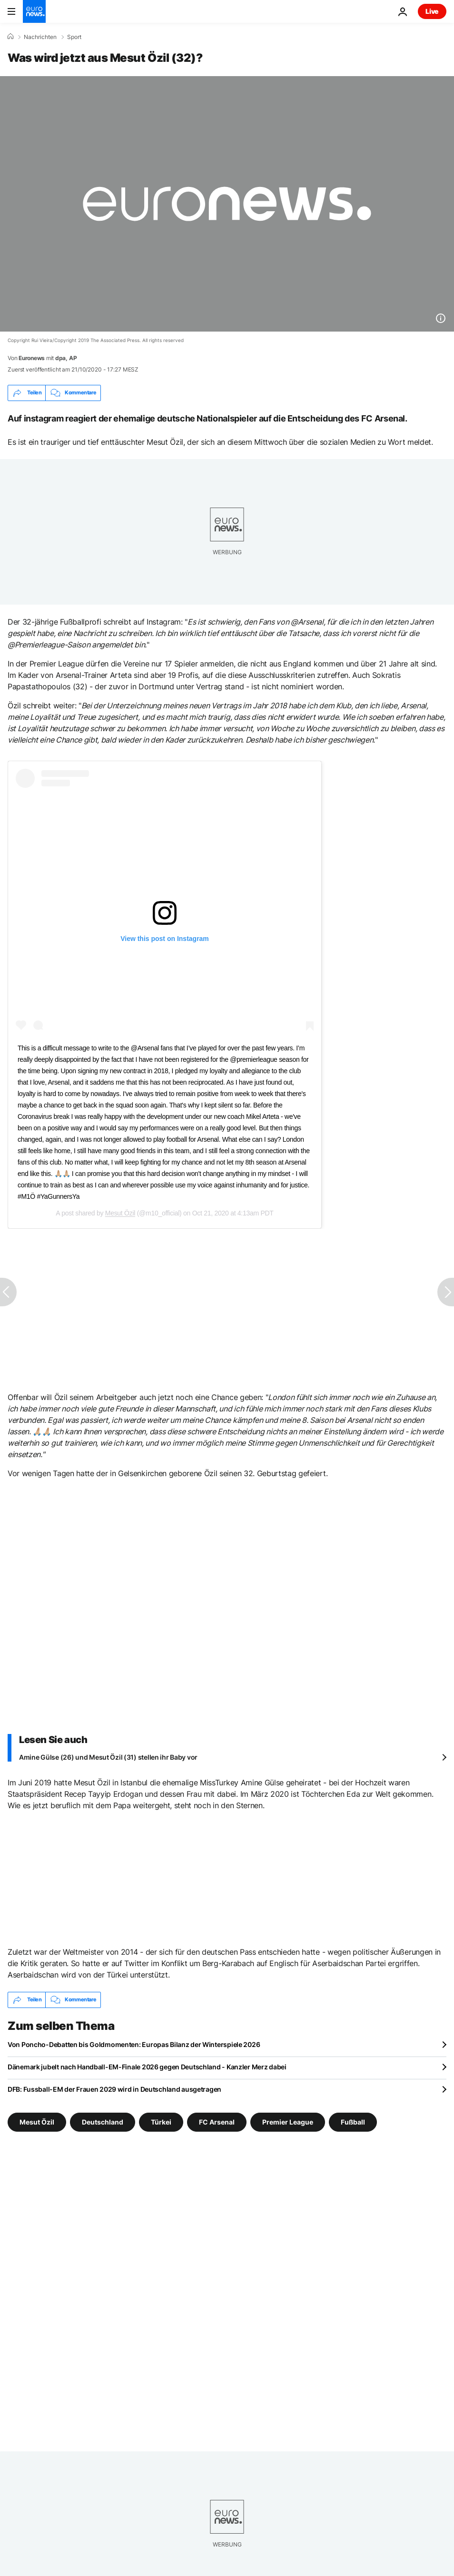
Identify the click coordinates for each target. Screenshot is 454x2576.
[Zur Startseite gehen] (34, 11)
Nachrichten (40, 37)
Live (432, 11)
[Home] (10, 36)
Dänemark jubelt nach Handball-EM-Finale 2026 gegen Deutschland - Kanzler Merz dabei (147, 2067)
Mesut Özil (120, 1213)
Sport (74, 37)
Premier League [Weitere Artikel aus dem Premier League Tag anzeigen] (287, 2121)
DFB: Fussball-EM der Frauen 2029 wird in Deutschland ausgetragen (114, 2089)
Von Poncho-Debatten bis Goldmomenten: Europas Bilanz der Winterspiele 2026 (134, 2044)
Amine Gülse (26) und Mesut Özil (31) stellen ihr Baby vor (108, 1757)
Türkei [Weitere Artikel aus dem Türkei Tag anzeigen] (161, 2121)
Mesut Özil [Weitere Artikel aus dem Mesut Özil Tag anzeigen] (37, 2121)
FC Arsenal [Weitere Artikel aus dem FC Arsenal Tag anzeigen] (217, 2121)
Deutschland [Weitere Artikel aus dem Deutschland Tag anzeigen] (102, 2121)
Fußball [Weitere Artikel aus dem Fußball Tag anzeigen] (353, 2121)
